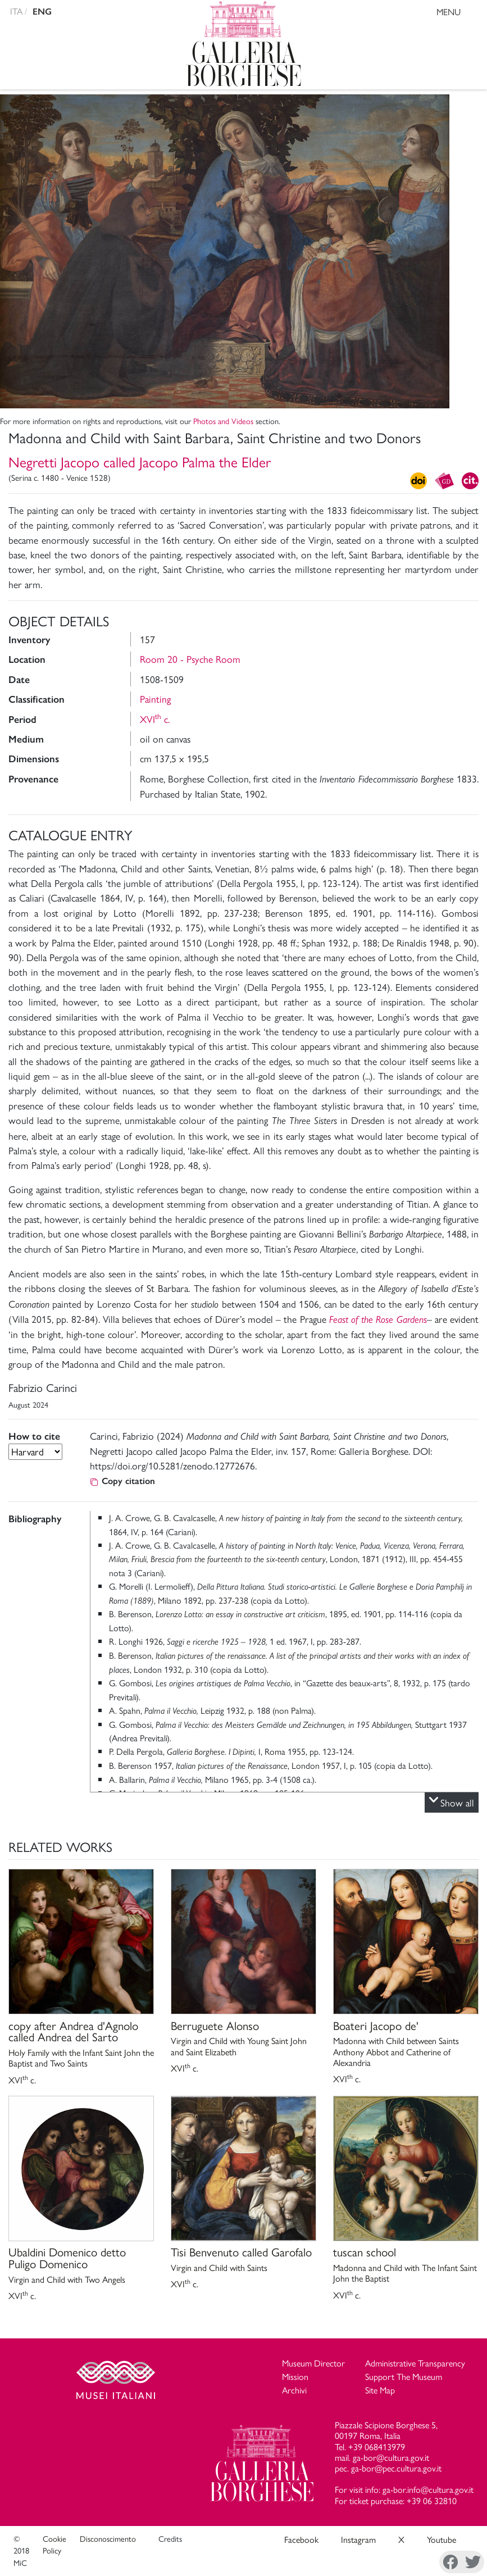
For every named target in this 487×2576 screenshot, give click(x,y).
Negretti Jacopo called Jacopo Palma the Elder (139, 461)
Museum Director (313, 2362)
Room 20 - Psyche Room (190, 659)
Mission (295, 2376)
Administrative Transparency (415, 2362)
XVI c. (155, 719)
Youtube (441, 2539)
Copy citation (122, 1481)
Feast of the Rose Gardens (378, 1319)
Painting (155, 698)
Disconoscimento (108, 2538)
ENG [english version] (42, 11)
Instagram (358, 2539)
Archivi (294, 2389)
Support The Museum (403, 2376)
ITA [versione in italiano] (16, 10)
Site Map (380, 2389)
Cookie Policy (54, 2544)
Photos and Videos (223, 420)
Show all (451, 1802)
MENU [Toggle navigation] (459, 13)
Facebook (301, 2539)
